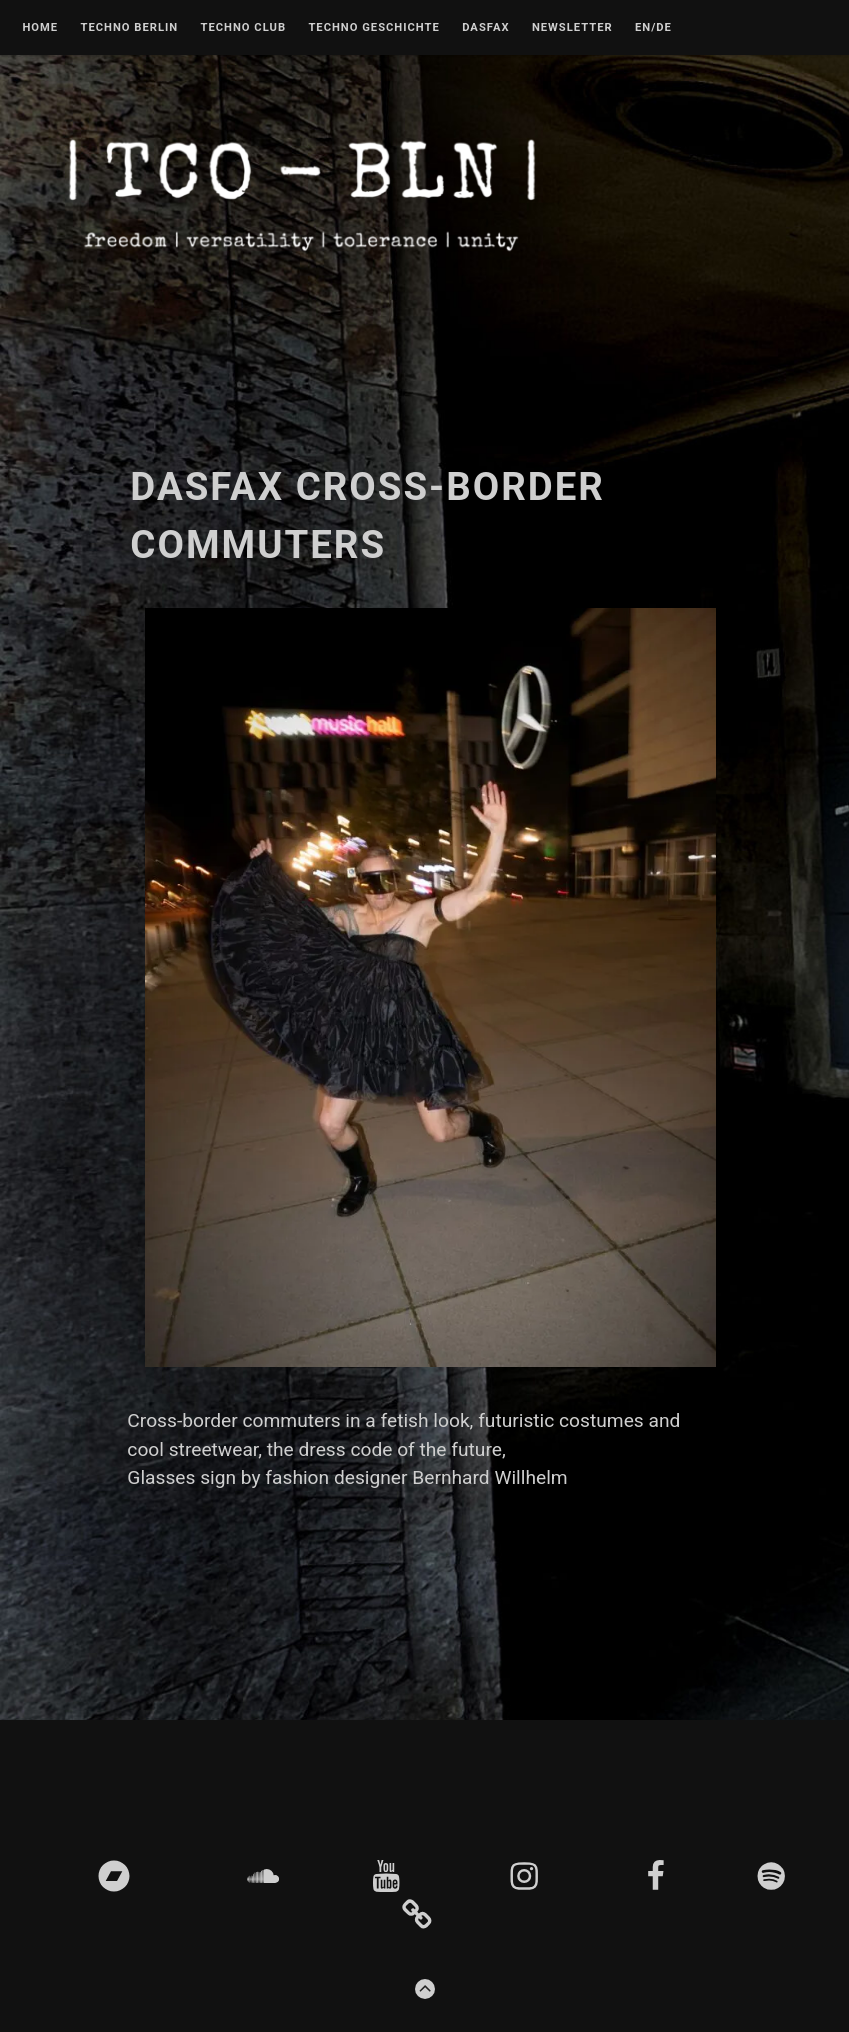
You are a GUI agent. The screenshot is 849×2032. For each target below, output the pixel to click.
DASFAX (485, 28)
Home (40, 28)
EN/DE (653, 28)
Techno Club (243, 28)
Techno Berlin (129, 28)
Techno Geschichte (373, 28)
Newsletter (572, 28)
